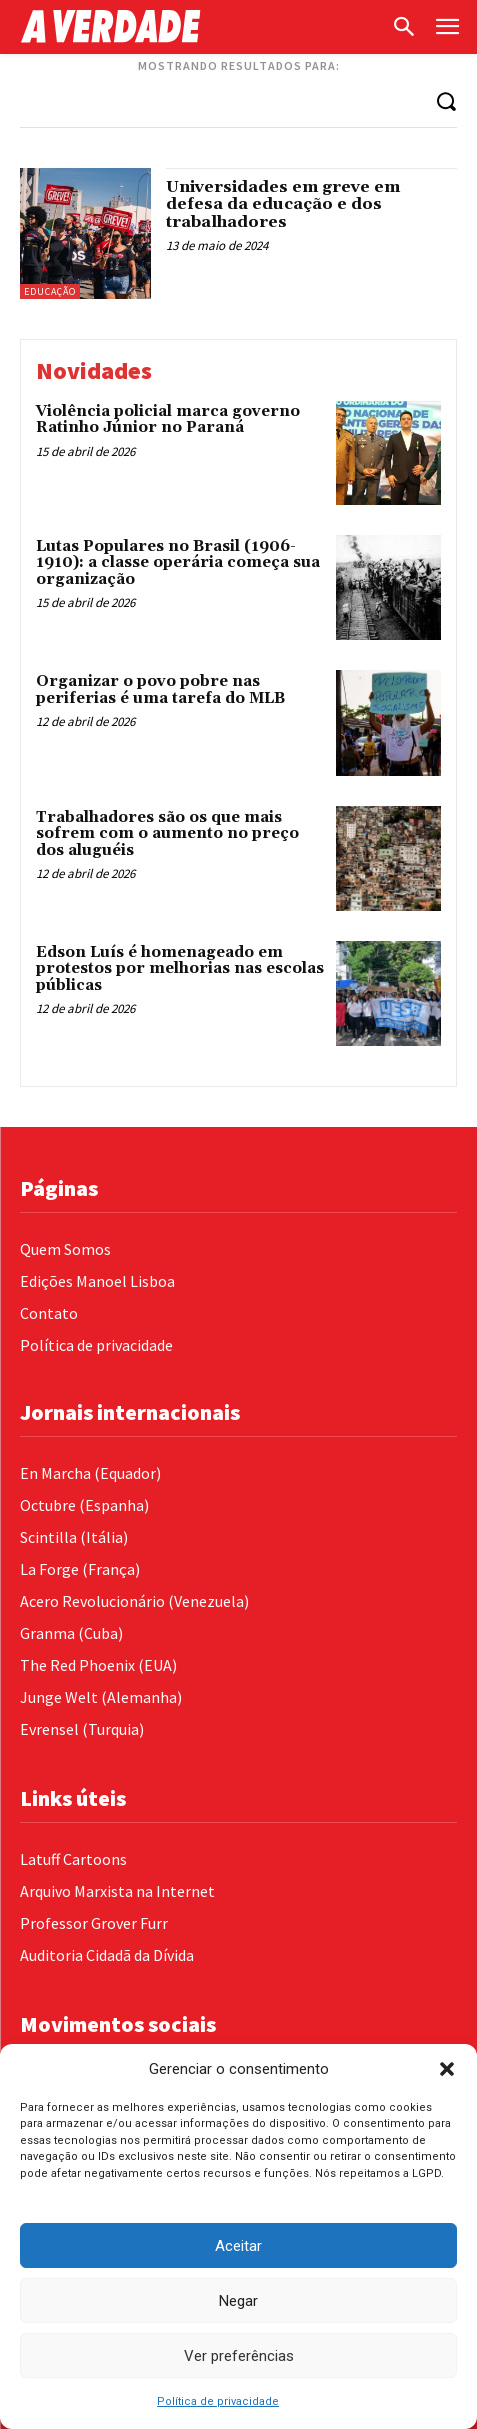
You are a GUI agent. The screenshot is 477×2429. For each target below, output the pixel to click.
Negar (238, 2301)
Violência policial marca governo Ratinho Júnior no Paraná (168, 420)
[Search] (446, 100)
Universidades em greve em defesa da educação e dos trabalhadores (283, 204)
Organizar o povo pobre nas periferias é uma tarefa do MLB (160, 690)
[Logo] (200, 26)
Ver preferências (239, 2356)
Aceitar (238, 2246)
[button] (447, 2069)
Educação (50, 291)
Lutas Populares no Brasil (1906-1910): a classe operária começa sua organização (178, 563)
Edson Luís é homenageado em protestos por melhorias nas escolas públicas (180, 969)
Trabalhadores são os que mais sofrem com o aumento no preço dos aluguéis (167, 834)
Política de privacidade (218, 2401)
